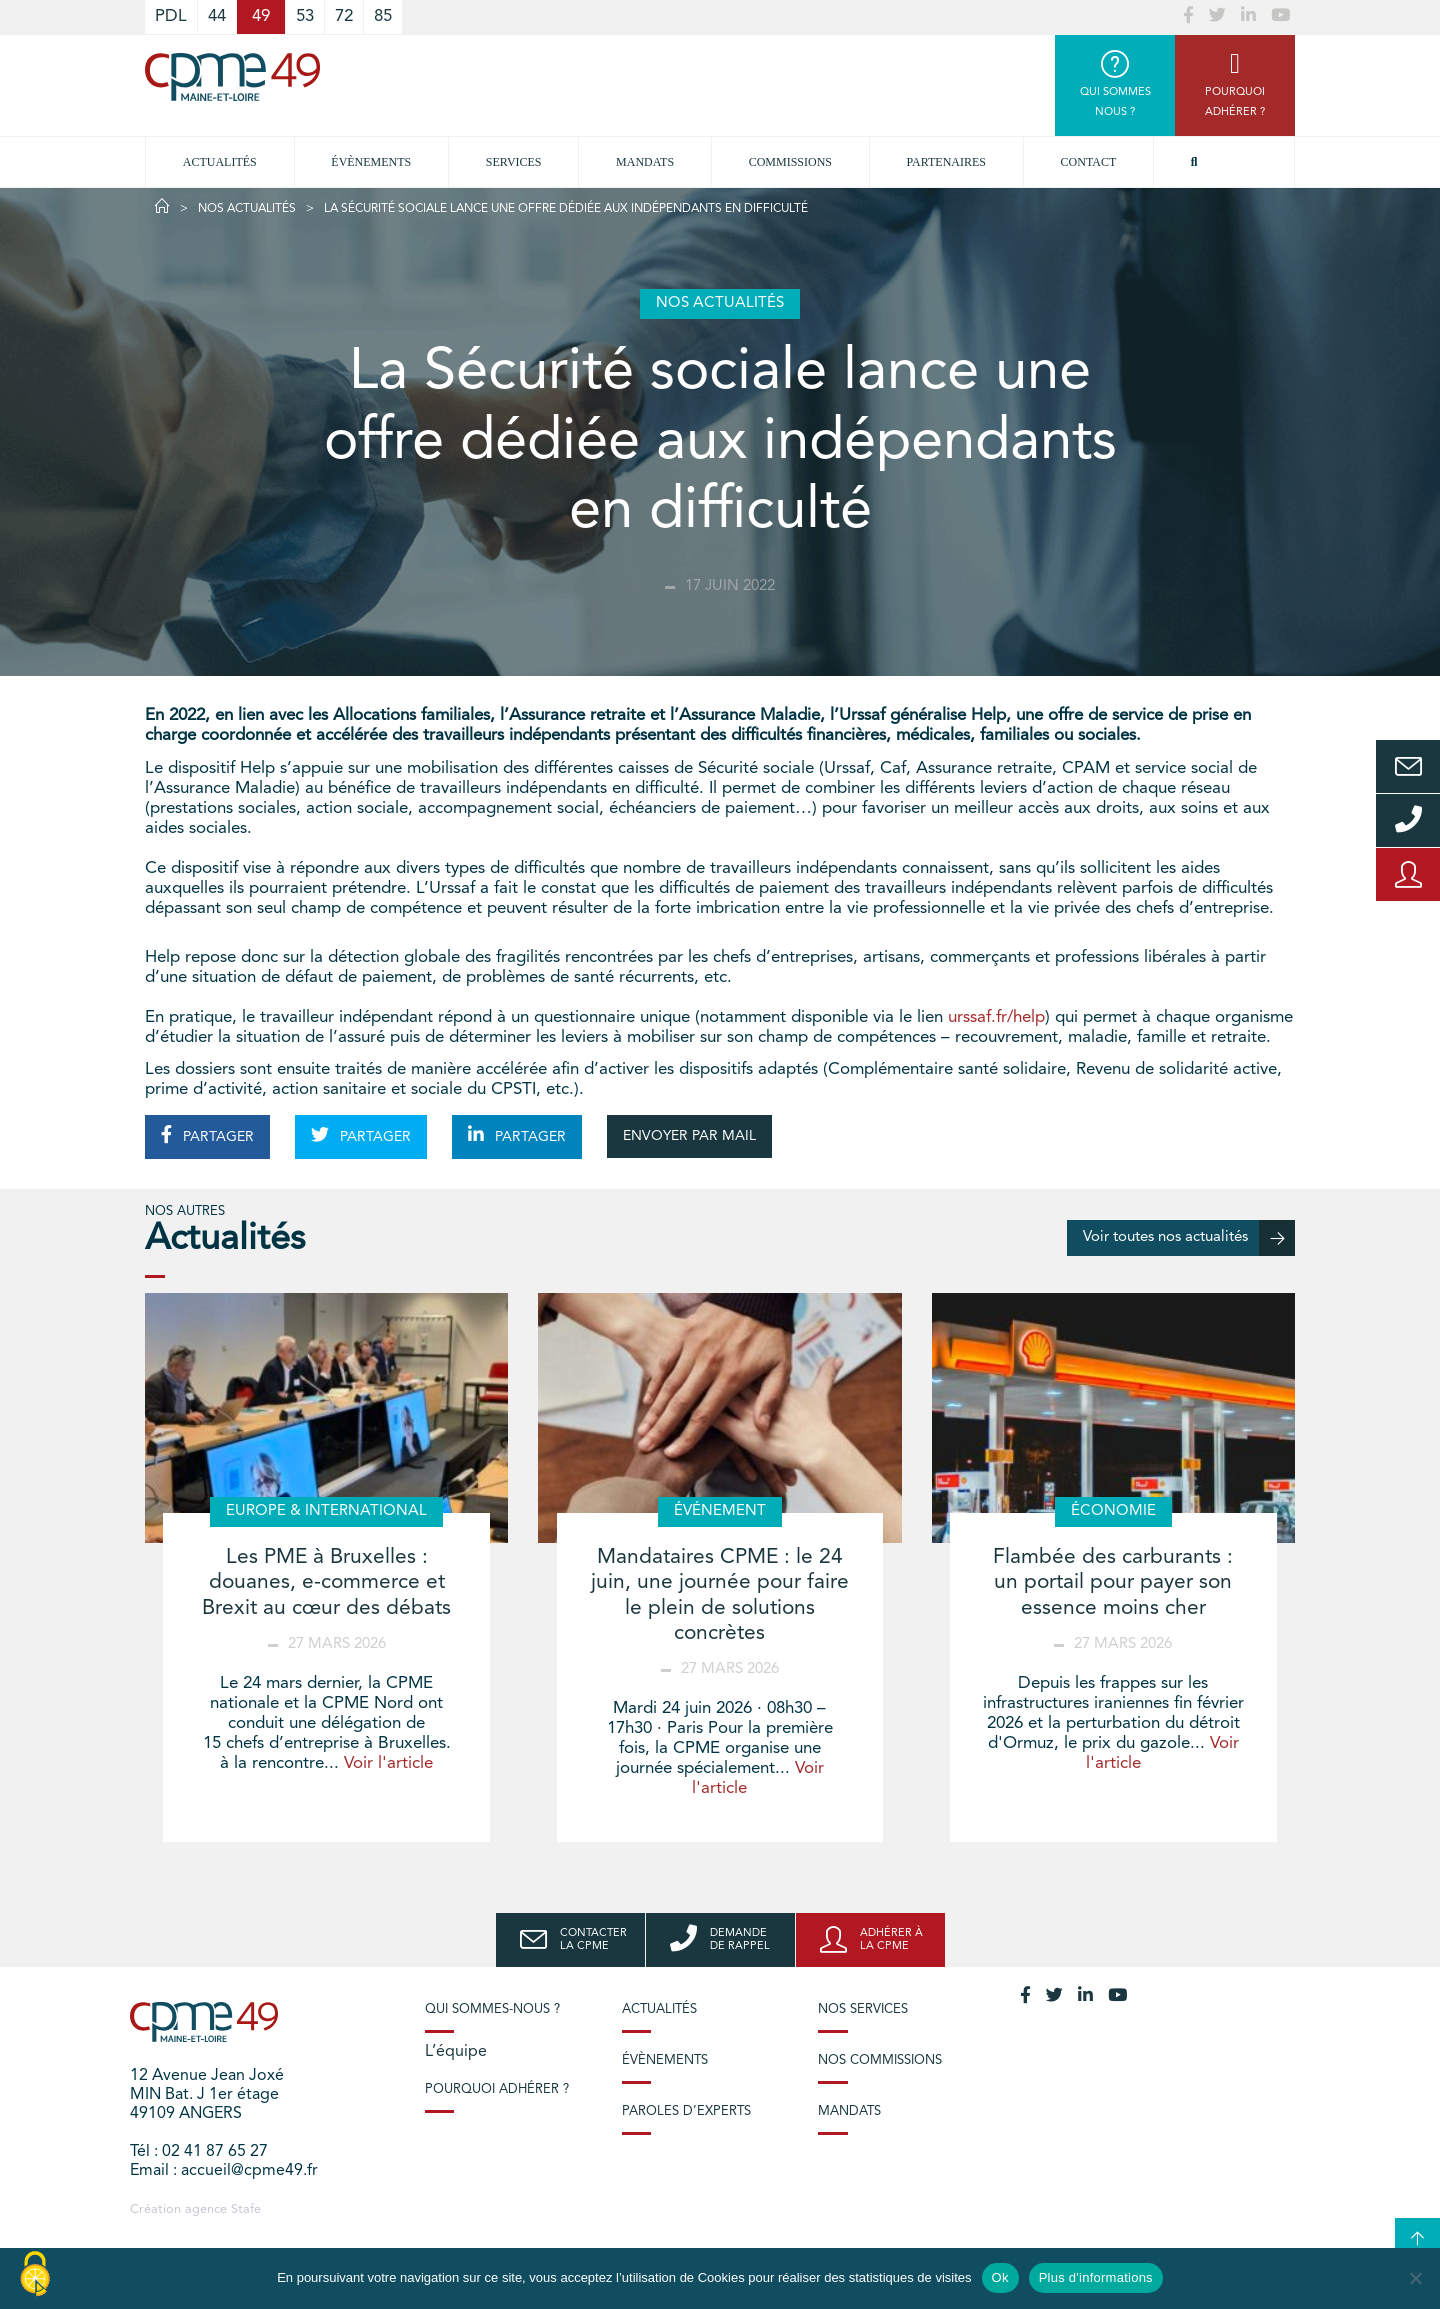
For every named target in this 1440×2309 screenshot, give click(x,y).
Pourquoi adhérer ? (497, 2089)
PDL (171, 16)
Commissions (790, 162)
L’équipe (456, 2052)
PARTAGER (207, 1135)
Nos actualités (247, 209)
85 (383, 16)
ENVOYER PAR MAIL (689, 1136)
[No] (1415, 2278)
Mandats (645, 162)
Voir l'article (388, 1763)
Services (514, 162)
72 (344, 16)
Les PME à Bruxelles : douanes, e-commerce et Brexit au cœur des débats (326, 1582)
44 (217, 16)
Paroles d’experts (686, 2111)
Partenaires (947, 162)
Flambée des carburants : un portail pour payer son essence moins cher (1113, 1582)
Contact (1089, 162)
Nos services (863, 2009)
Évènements (371, 162)
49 (261, 16)
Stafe (246, 2209)
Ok (1000, 2277)
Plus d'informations (1096, 2277)
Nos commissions (880, 2060)
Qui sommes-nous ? (492, 2009)
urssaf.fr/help (996, 1017)
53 (305, 16)
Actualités (220, 162)
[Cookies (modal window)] (35, 2275)
